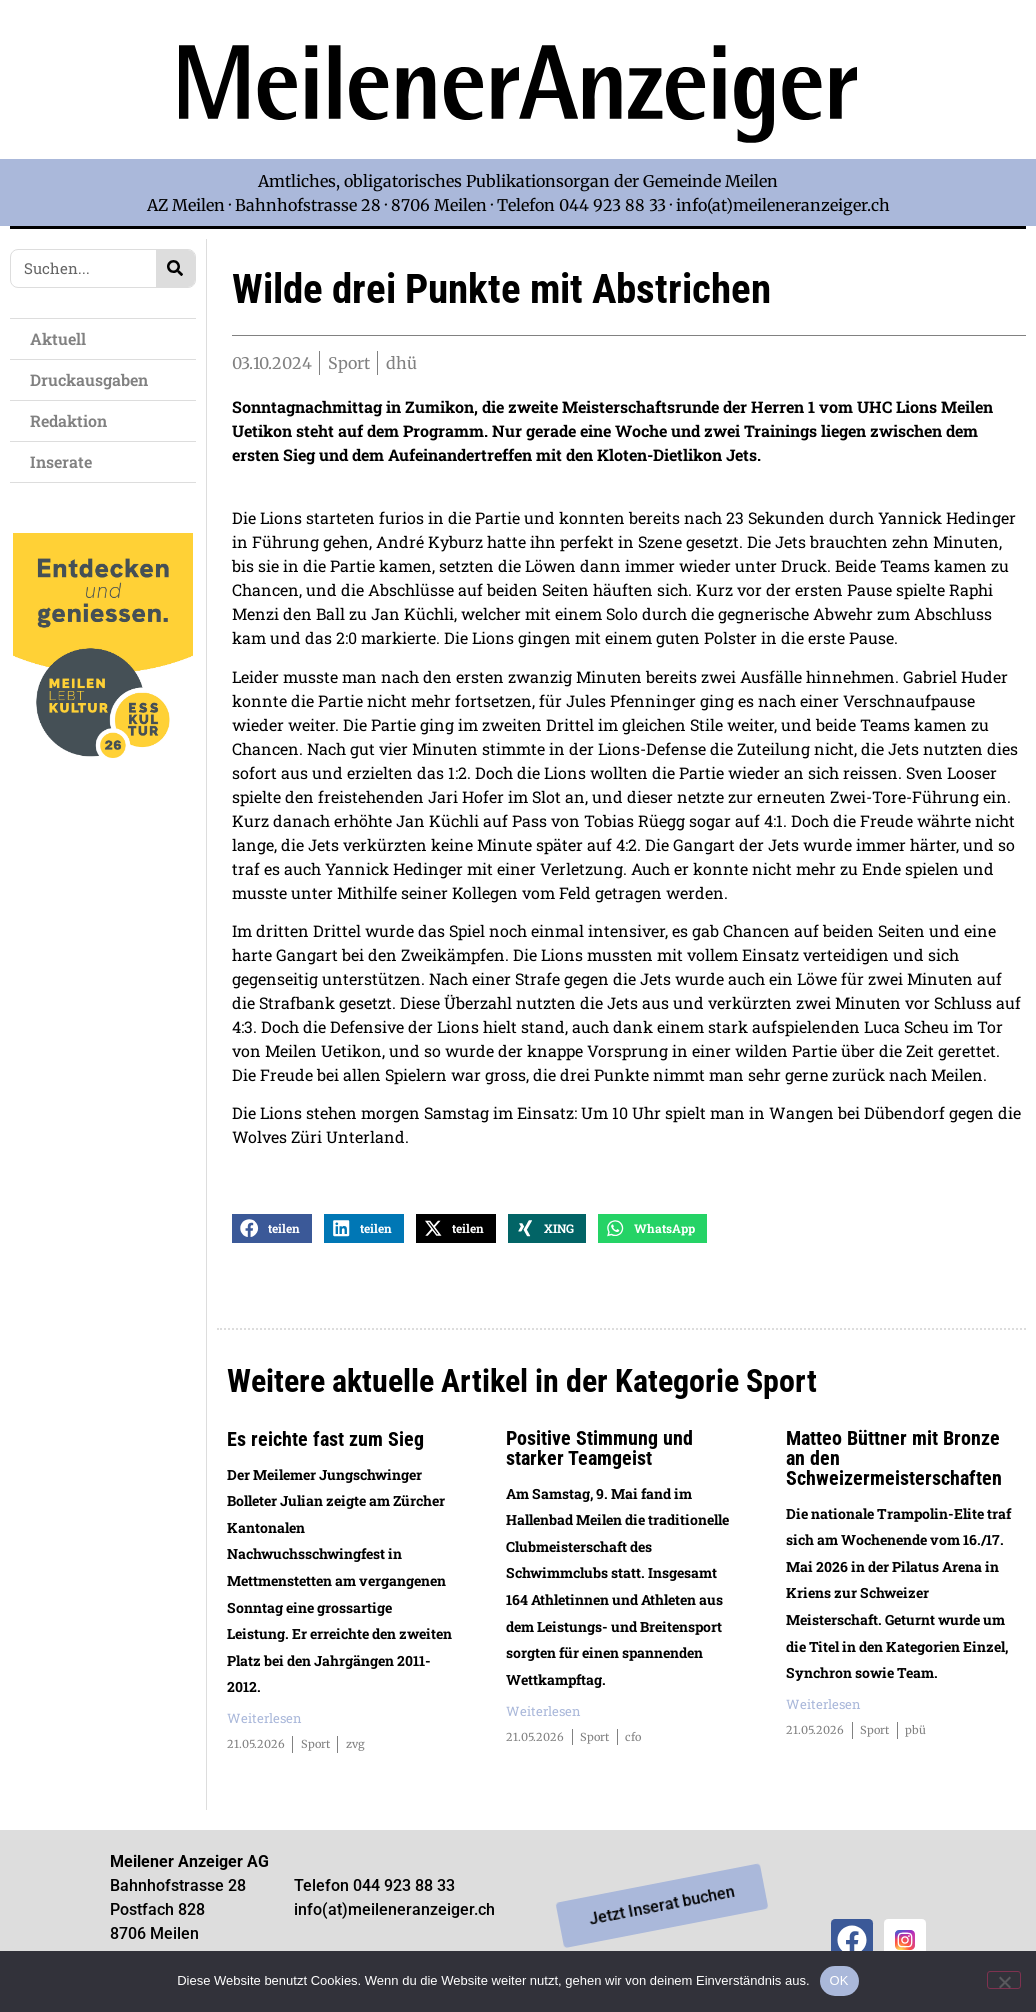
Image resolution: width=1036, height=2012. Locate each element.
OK (839, 1980)
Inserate (66, 461)
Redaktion (73, 420)
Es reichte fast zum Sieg (325, 1448)
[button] (272, 1237)
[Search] (175, 268)
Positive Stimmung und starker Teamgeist (599, 1457)
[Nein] (1004, 1980)
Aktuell (63, 338)
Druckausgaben (89, 379)
